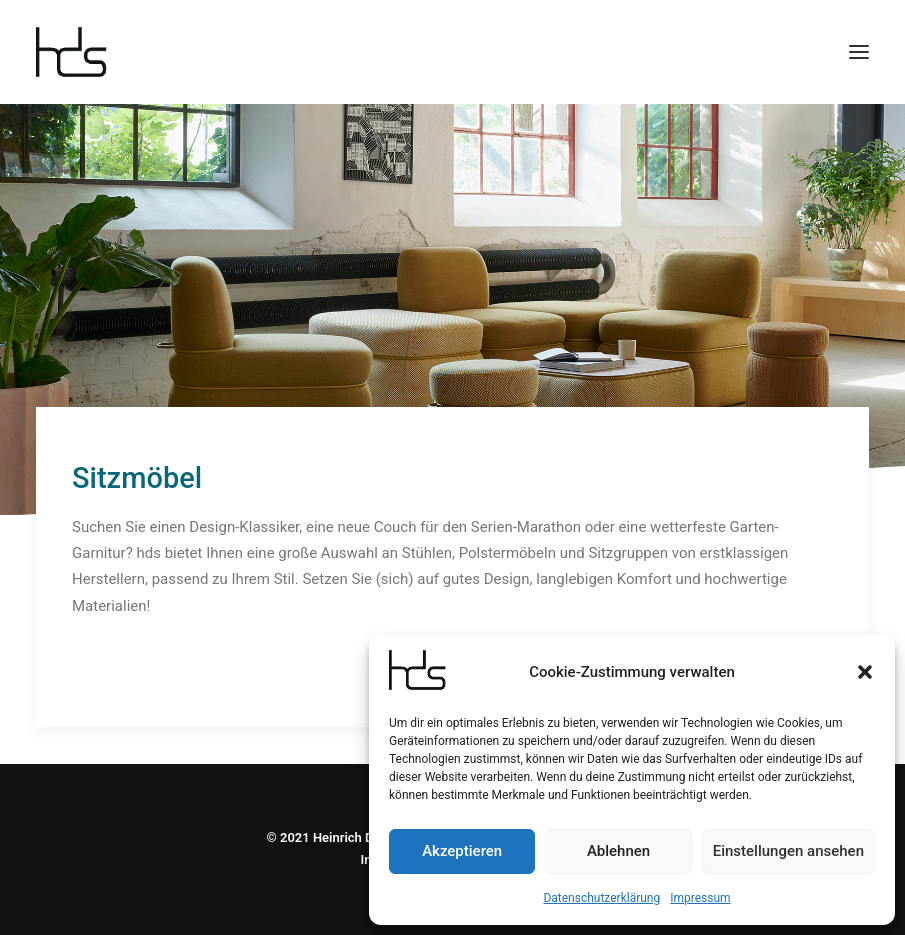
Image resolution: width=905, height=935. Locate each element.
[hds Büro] (79, 52)
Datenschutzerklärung (601, 898)
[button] (865, 672)
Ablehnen (618, 851)
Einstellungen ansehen (788, 851)
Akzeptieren (462, 851)
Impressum (700, 898)
